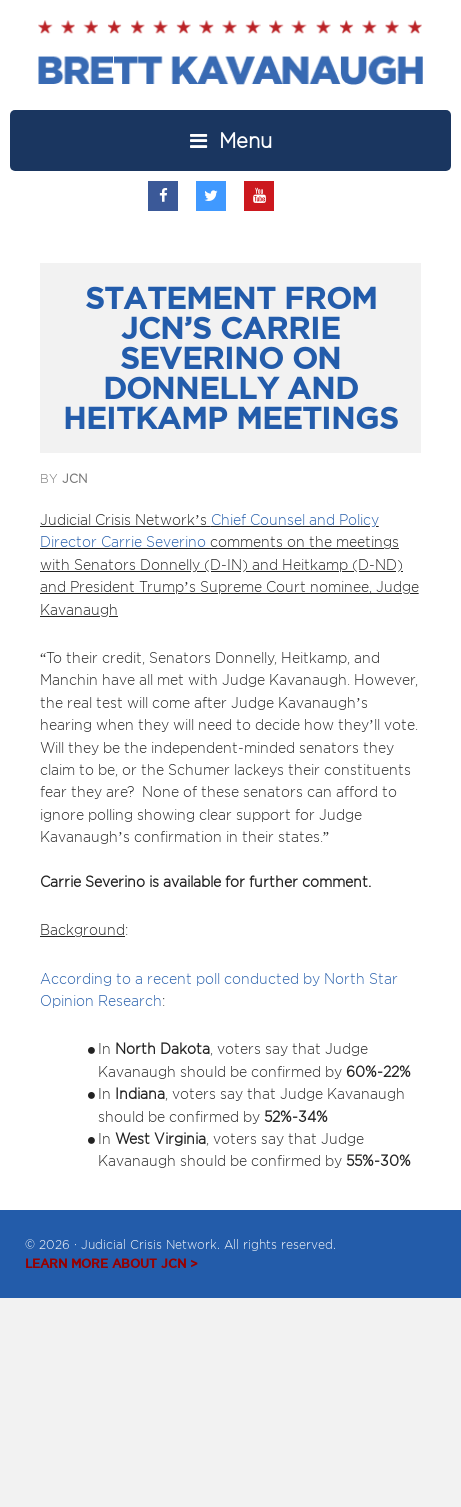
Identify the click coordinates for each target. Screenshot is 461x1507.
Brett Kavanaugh (230, 65)
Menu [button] (245, 140)
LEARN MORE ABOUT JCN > (111, 1263)
